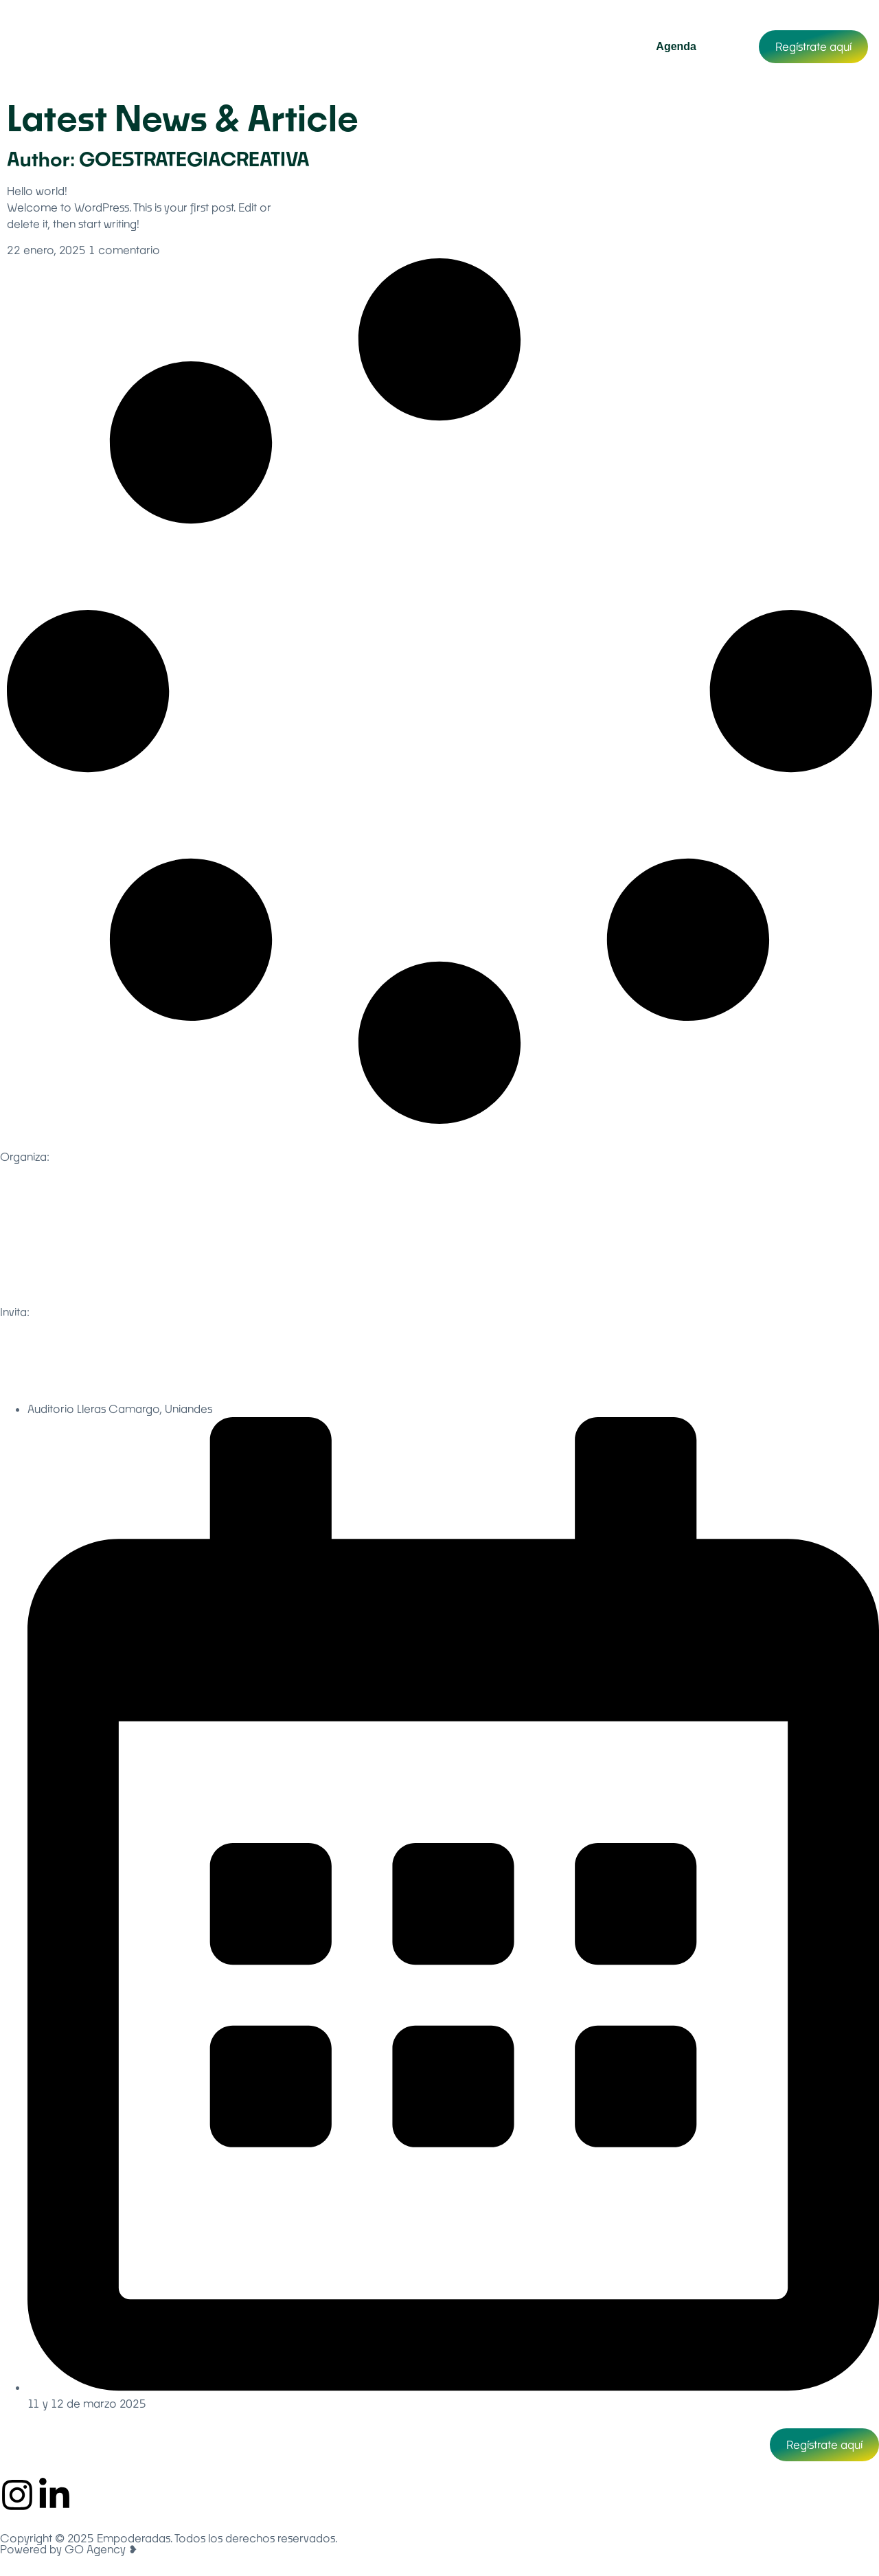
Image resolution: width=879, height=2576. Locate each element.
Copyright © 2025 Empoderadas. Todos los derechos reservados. (168, 2537)
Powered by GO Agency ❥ (68, 2548)
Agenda (676, 46)
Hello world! (37, 190)
